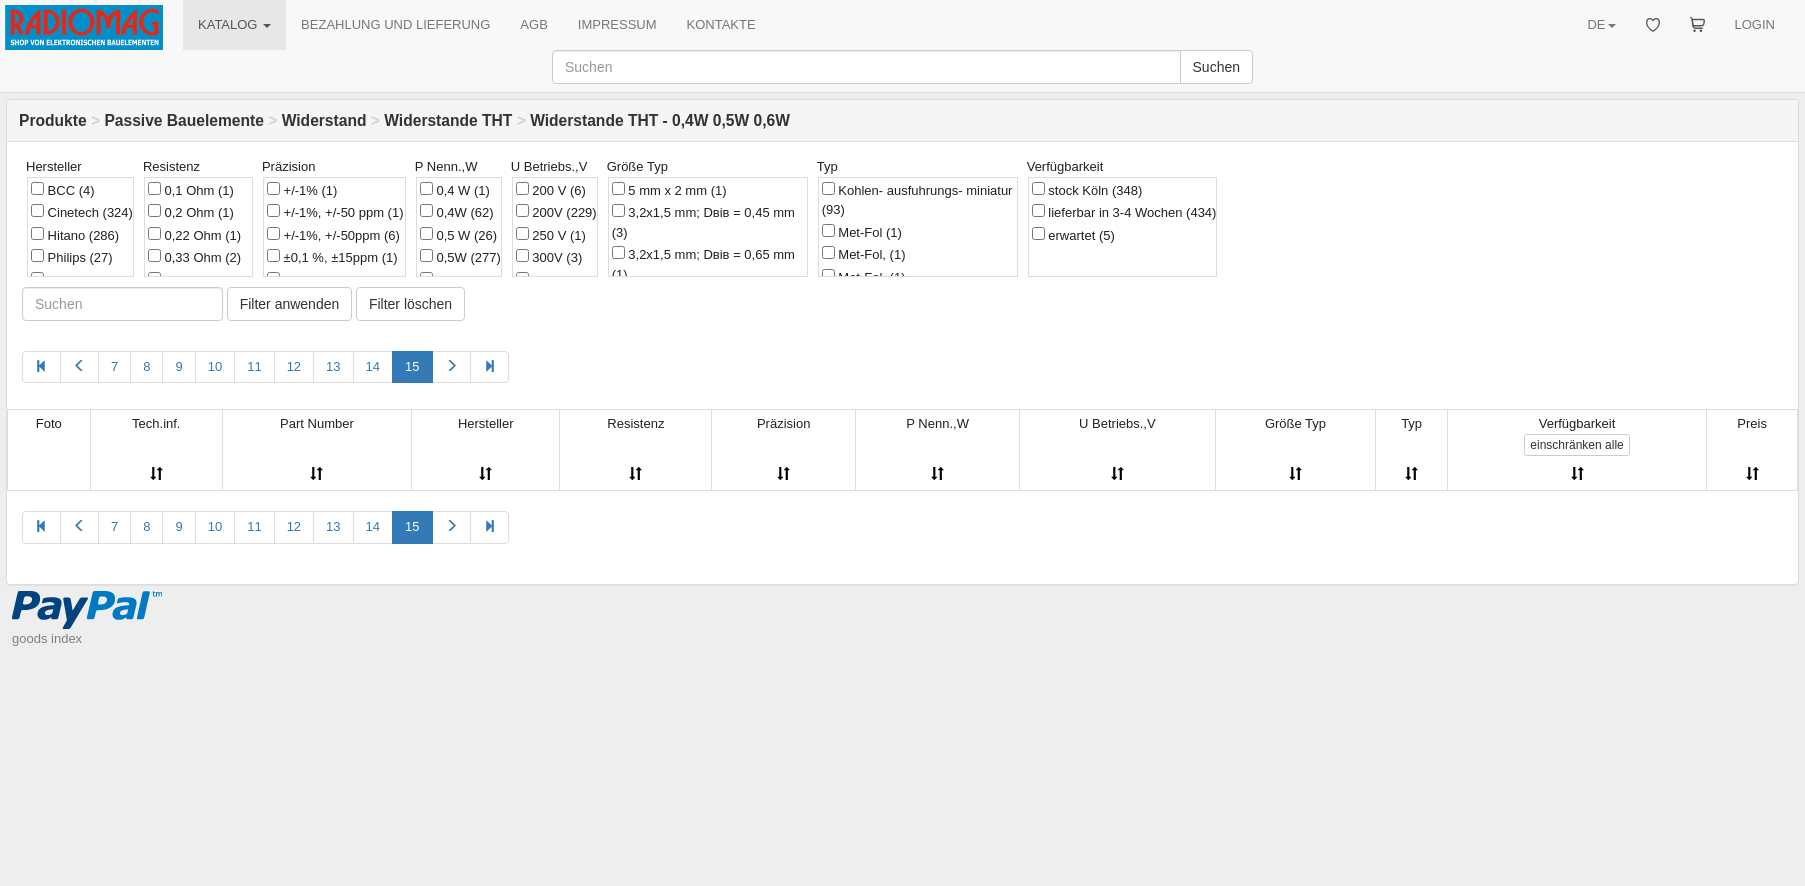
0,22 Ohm (194, 235)
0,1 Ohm (191, 190)
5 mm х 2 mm (669, 190)
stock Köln (1087, 190)
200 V (551, 190)
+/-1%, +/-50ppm (333, 235)
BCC (63, 190)
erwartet (1073, 235)
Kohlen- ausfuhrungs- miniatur (917, 200)
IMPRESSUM (617, 24)
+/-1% (302, 190)
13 (333, 366)
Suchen (1216, 67)
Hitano (75, 235)
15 (412, 366)
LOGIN (1755, 24)
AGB (533, 24)
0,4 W (455, 190)
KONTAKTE (721, 24)
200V (556, 212)
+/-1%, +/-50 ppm (335, 212)
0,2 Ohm (191, 212)
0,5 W (458, 235)
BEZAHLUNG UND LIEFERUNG (395, 24)
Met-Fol (862, 232)
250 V (551, 235)
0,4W (457, 212)
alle (1576, 445)
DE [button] (1601, 24)
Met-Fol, (864, 254)
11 (254, 366)
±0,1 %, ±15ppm (332, 257)
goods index (47, 638)
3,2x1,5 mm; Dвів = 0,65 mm (703, 264)
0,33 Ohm (194, 257)
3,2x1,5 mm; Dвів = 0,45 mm (703, 222)
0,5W (460, 257)
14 (373, 366)
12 (294, 366)
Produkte (53, 120)
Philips (72, 257)
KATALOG (234, 24)
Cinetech (82, 212)
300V (549, 257)
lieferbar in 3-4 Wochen (1124, 212)
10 (215, 366)
